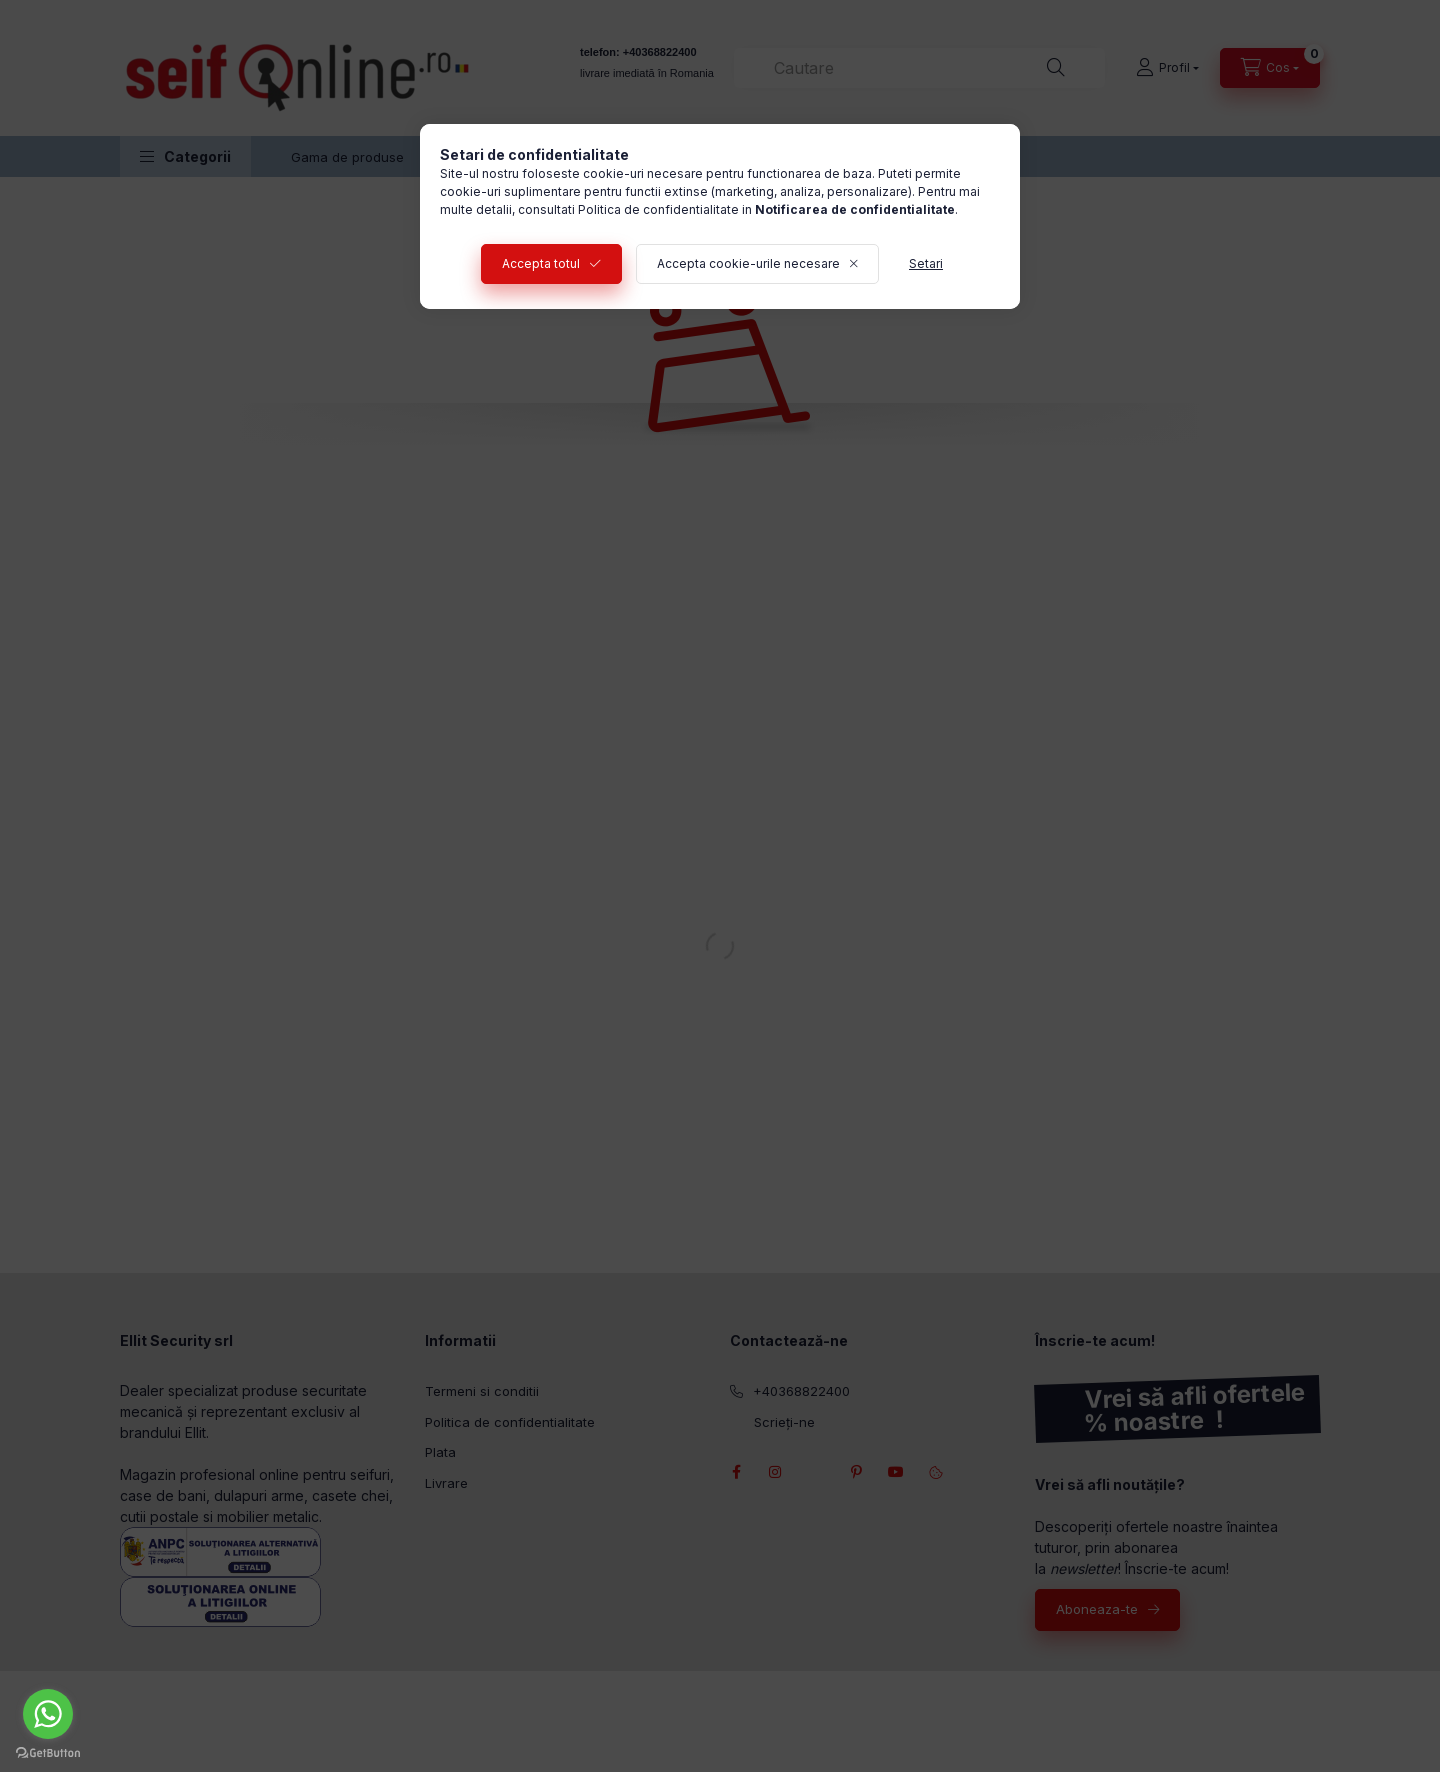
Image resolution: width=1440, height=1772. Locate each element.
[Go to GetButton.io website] (48, 1752)
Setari (926, 263)
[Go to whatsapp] (48, 1714)
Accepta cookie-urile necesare (748, 263)
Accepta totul (541, 263)
